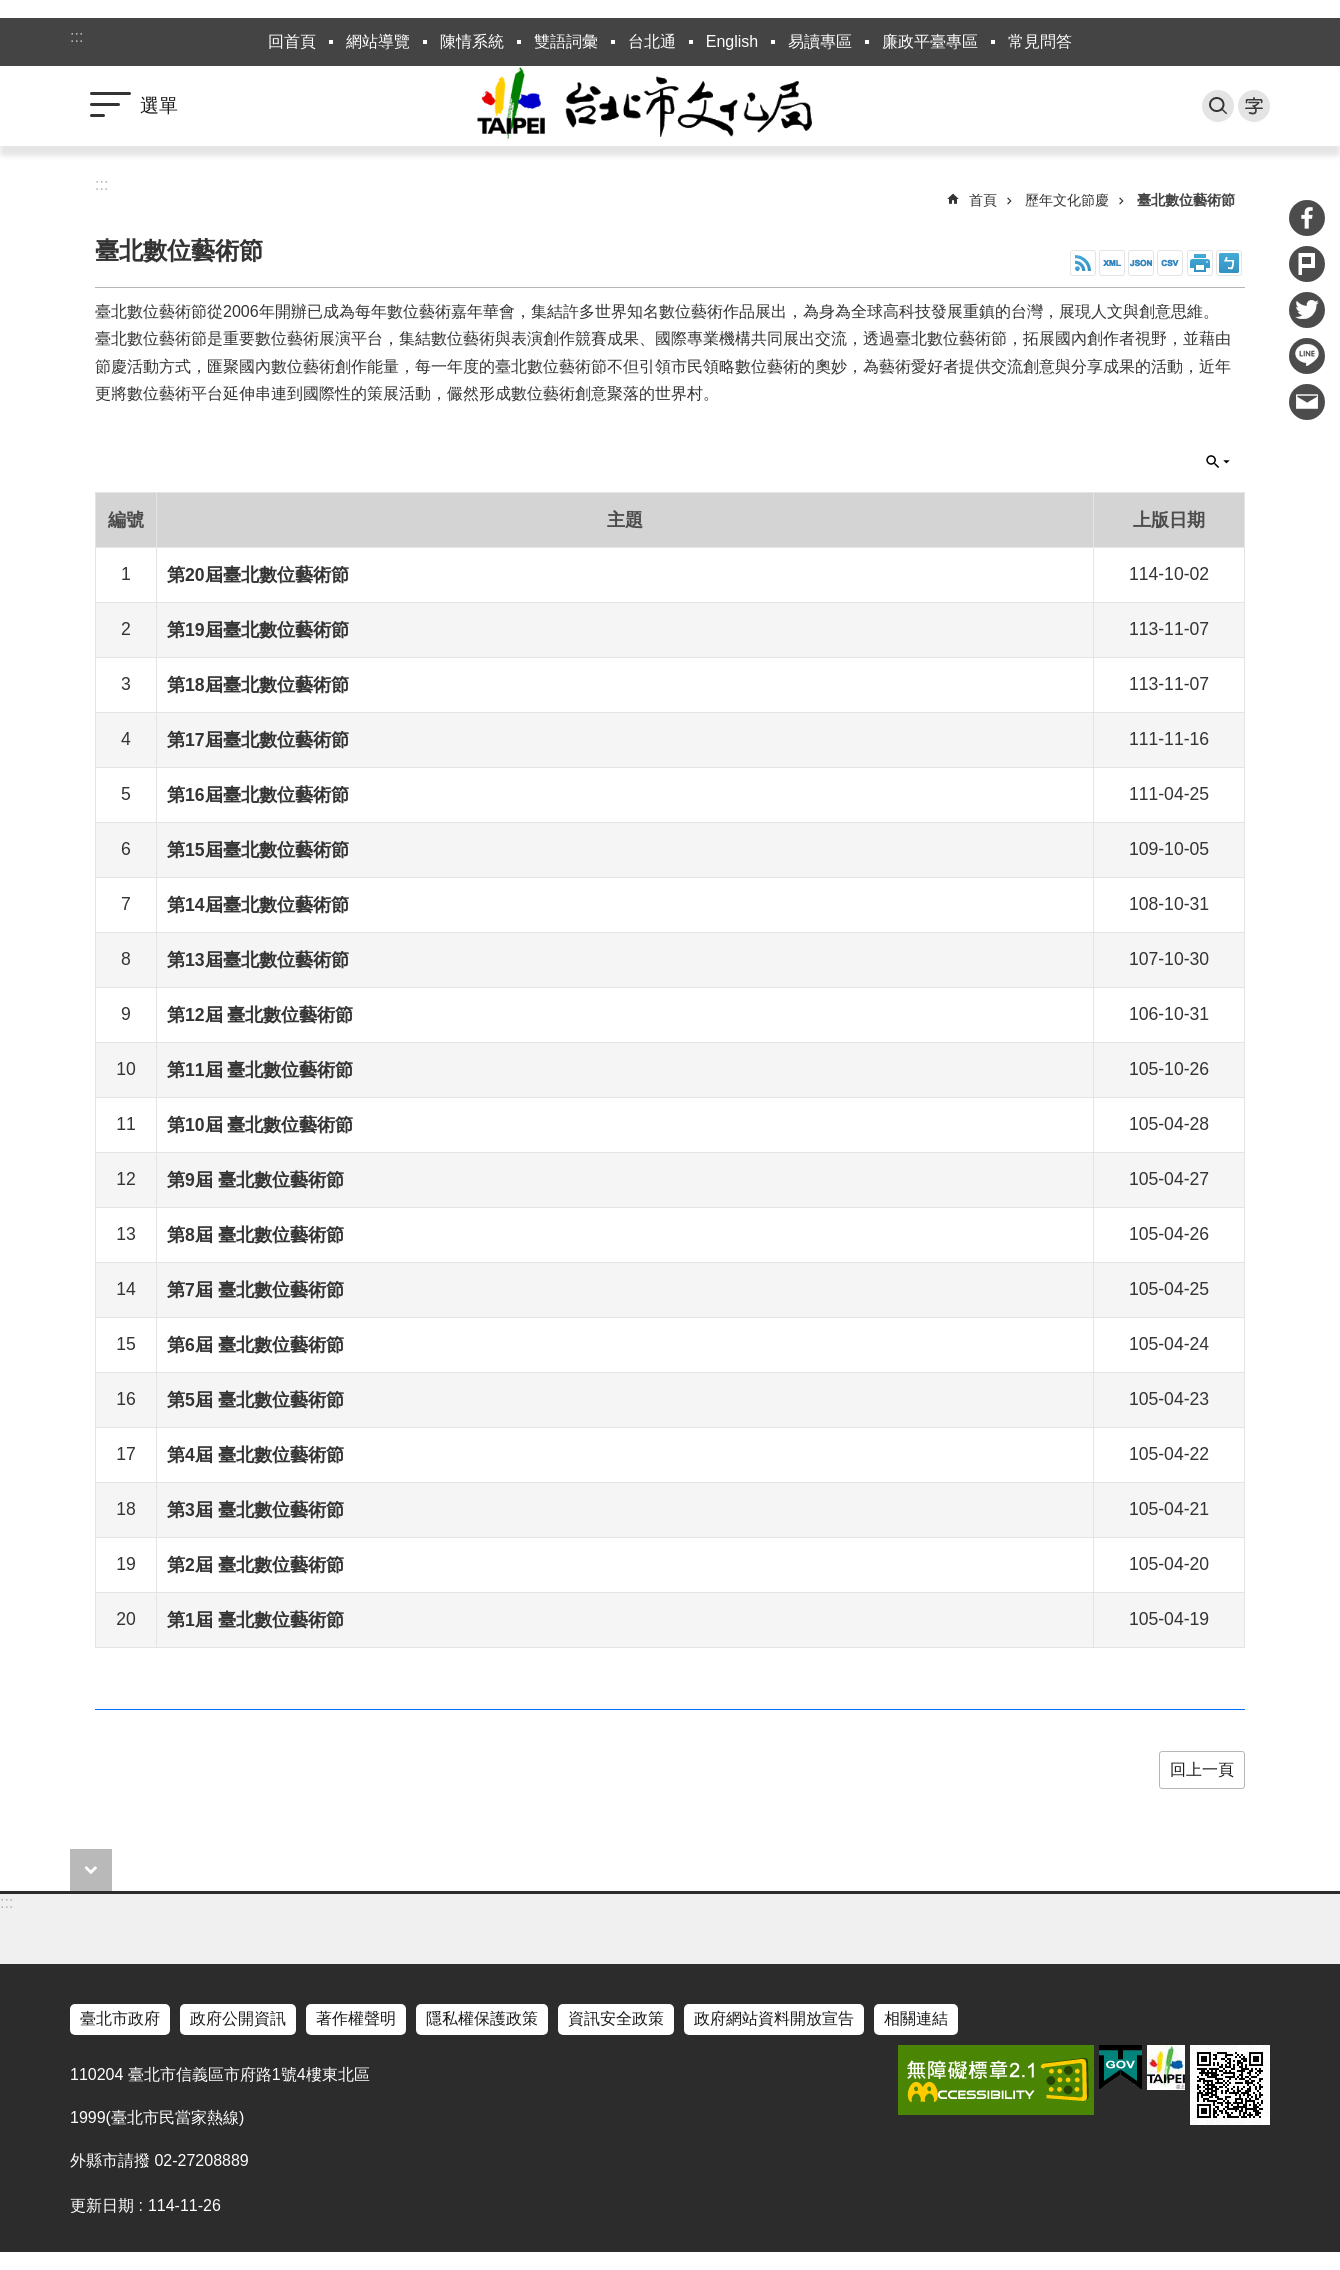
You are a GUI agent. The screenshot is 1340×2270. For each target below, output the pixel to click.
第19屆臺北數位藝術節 (258, 630)
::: (76, 36)
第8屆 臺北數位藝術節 (255, 1235)
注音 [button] (1229, 263)
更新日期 (102, 2205)
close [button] (91, 1870)
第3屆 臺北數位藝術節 (255, 1510)
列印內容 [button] (1200, 263)
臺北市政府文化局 (670, 106)
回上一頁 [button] (1202, 1769)
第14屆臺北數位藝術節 (258, 905)
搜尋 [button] (1218, 106)
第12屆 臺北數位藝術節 (260, 1015)
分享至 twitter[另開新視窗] (1307, 310)
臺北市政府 (120, 2018)
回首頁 (292, 41)
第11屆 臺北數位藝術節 (260, 1070)
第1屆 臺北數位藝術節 (255, 1620)
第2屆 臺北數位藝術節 (255, 1565)
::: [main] (101, 184)
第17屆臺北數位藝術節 (258, 740)
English (732, 41)
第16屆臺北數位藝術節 (258, 795)
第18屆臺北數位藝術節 (258, 685)
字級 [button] (1254, 106)
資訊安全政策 (616, 2018)
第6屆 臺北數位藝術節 (255, 1345)
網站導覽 (378, 41)
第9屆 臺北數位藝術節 (255, 1180)
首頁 (983, 200)
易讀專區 (820, 41)
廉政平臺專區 (930, 41)
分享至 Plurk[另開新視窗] (1307, 264)
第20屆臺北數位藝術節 (258, 575)
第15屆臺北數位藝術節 (258, 850)
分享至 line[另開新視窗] (1307, 356)
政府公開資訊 (238, 2018)
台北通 (652, 41)
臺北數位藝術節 (1186, 200)
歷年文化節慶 (1067, 200)
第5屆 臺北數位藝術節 (255, 1400)
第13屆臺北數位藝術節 (258, 960)
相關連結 (916, 2018)
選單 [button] (159, 105)
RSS (1083, 263)
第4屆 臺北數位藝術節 (255, 1455)
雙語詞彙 (566, 41)
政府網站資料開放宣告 (774, 2018)
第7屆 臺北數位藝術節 (255, 1290)
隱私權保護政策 (482, 2018)
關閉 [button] (1218, 462)
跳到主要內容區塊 (10, 10)
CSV (1170, 263)
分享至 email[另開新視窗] (1307, 402)
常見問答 (1040, 41)
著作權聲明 (356, 2018)
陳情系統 (472, 41)
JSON (1141, 263)
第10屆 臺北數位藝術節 (260, 1125)
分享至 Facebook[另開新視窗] (1307, 218)
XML (1112, 263)
